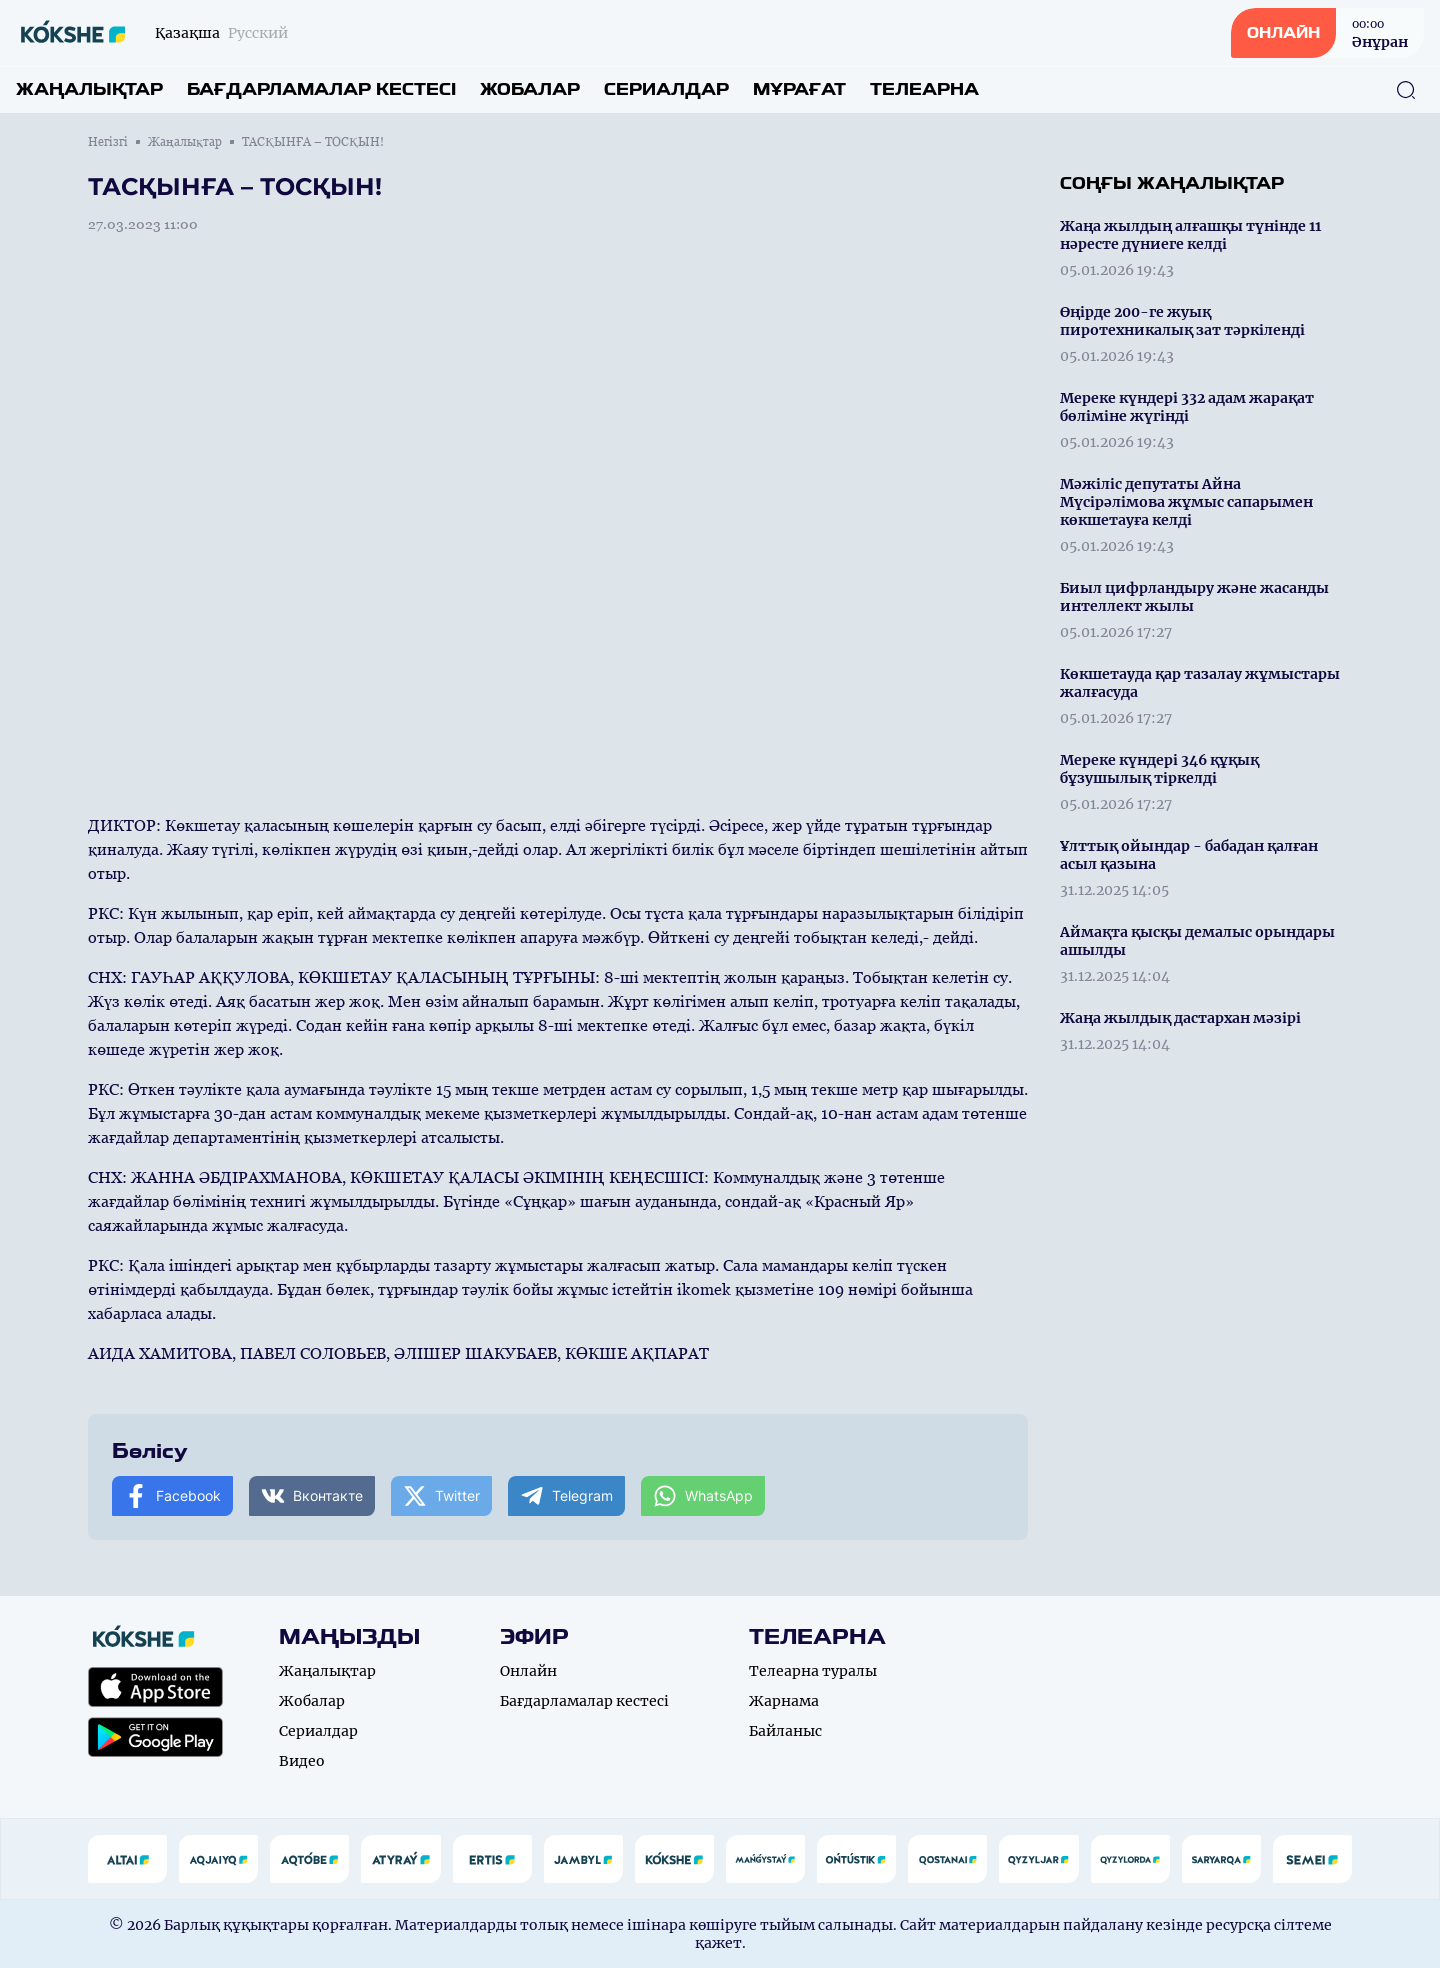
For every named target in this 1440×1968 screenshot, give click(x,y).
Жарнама (784, 1701)
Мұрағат (799, 89)
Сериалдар (666, 89)
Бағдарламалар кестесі (321, 89)
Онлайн (528, 1671)
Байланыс (785, 1731)
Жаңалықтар (89, 89)
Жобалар (530, 89)
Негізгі (108, 142)
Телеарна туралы (813, 1671)
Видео (302, 1761)
